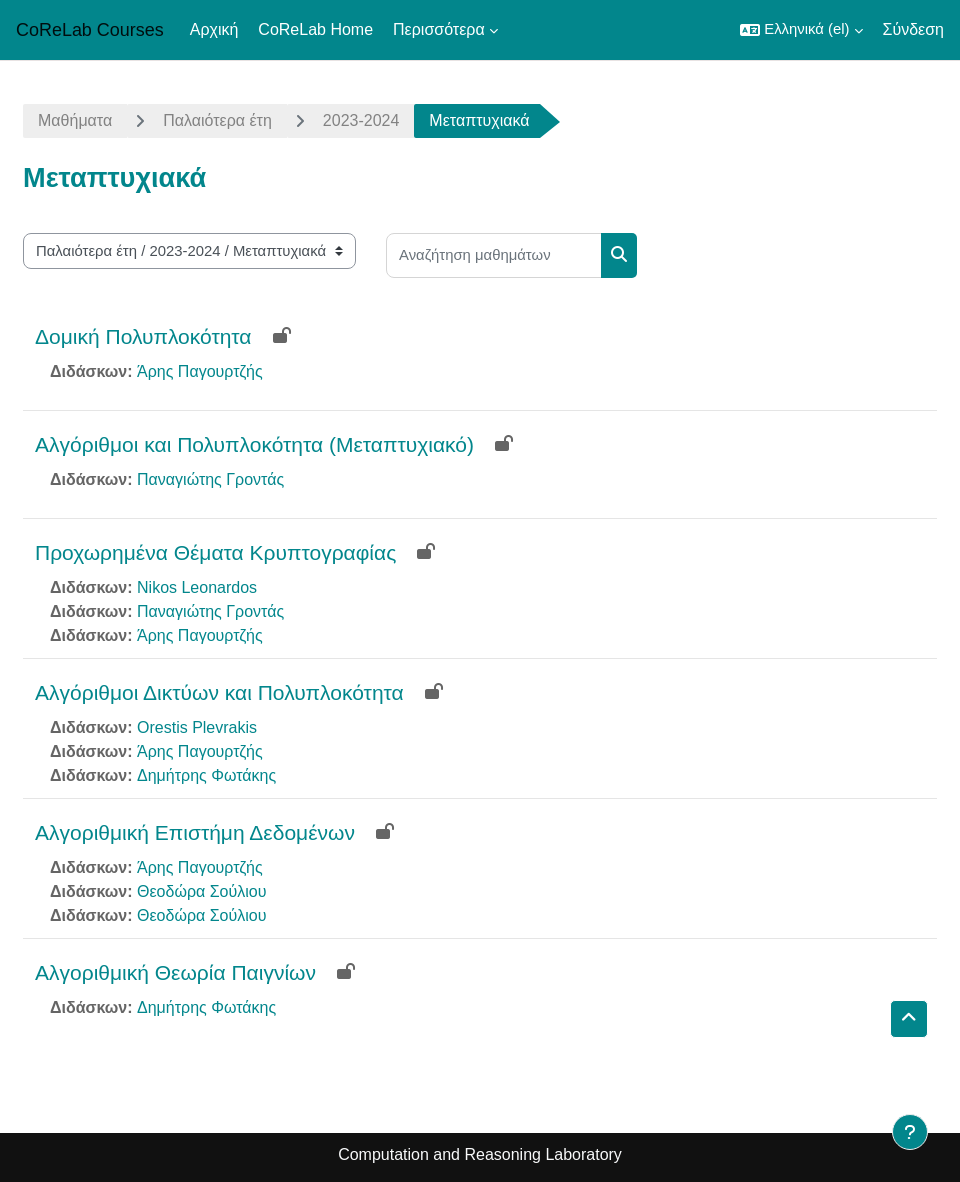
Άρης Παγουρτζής (200, 371)
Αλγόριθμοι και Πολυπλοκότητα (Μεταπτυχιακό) (254, 444)
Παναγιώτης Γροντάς (210, 479)
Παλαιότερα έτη (217, 120)
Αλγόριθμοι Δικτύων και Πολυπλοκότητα (219, 692)
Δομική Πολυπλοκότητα (143, 336)
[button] (801, 30)
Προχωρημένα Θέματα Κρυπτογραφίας (215, 552)
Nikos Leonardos (197, 587)
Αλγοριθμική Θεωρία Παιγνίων (175, 972)
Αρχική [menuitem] (214, 29)
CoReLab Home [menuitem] (315, 29)
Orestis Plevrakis (197, 727)
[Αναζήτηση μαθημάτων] (494, 255)
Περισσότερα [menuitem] (439, 29)
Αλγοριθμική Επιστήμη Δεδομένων (195, 832)
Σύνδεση (913, 29)
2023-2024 (361, 120)
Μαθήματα (75, 120)
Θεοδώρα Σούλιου (201, 891)
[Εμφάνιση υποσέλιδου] (910, 1132)
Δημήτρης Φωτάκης (206, 775)
